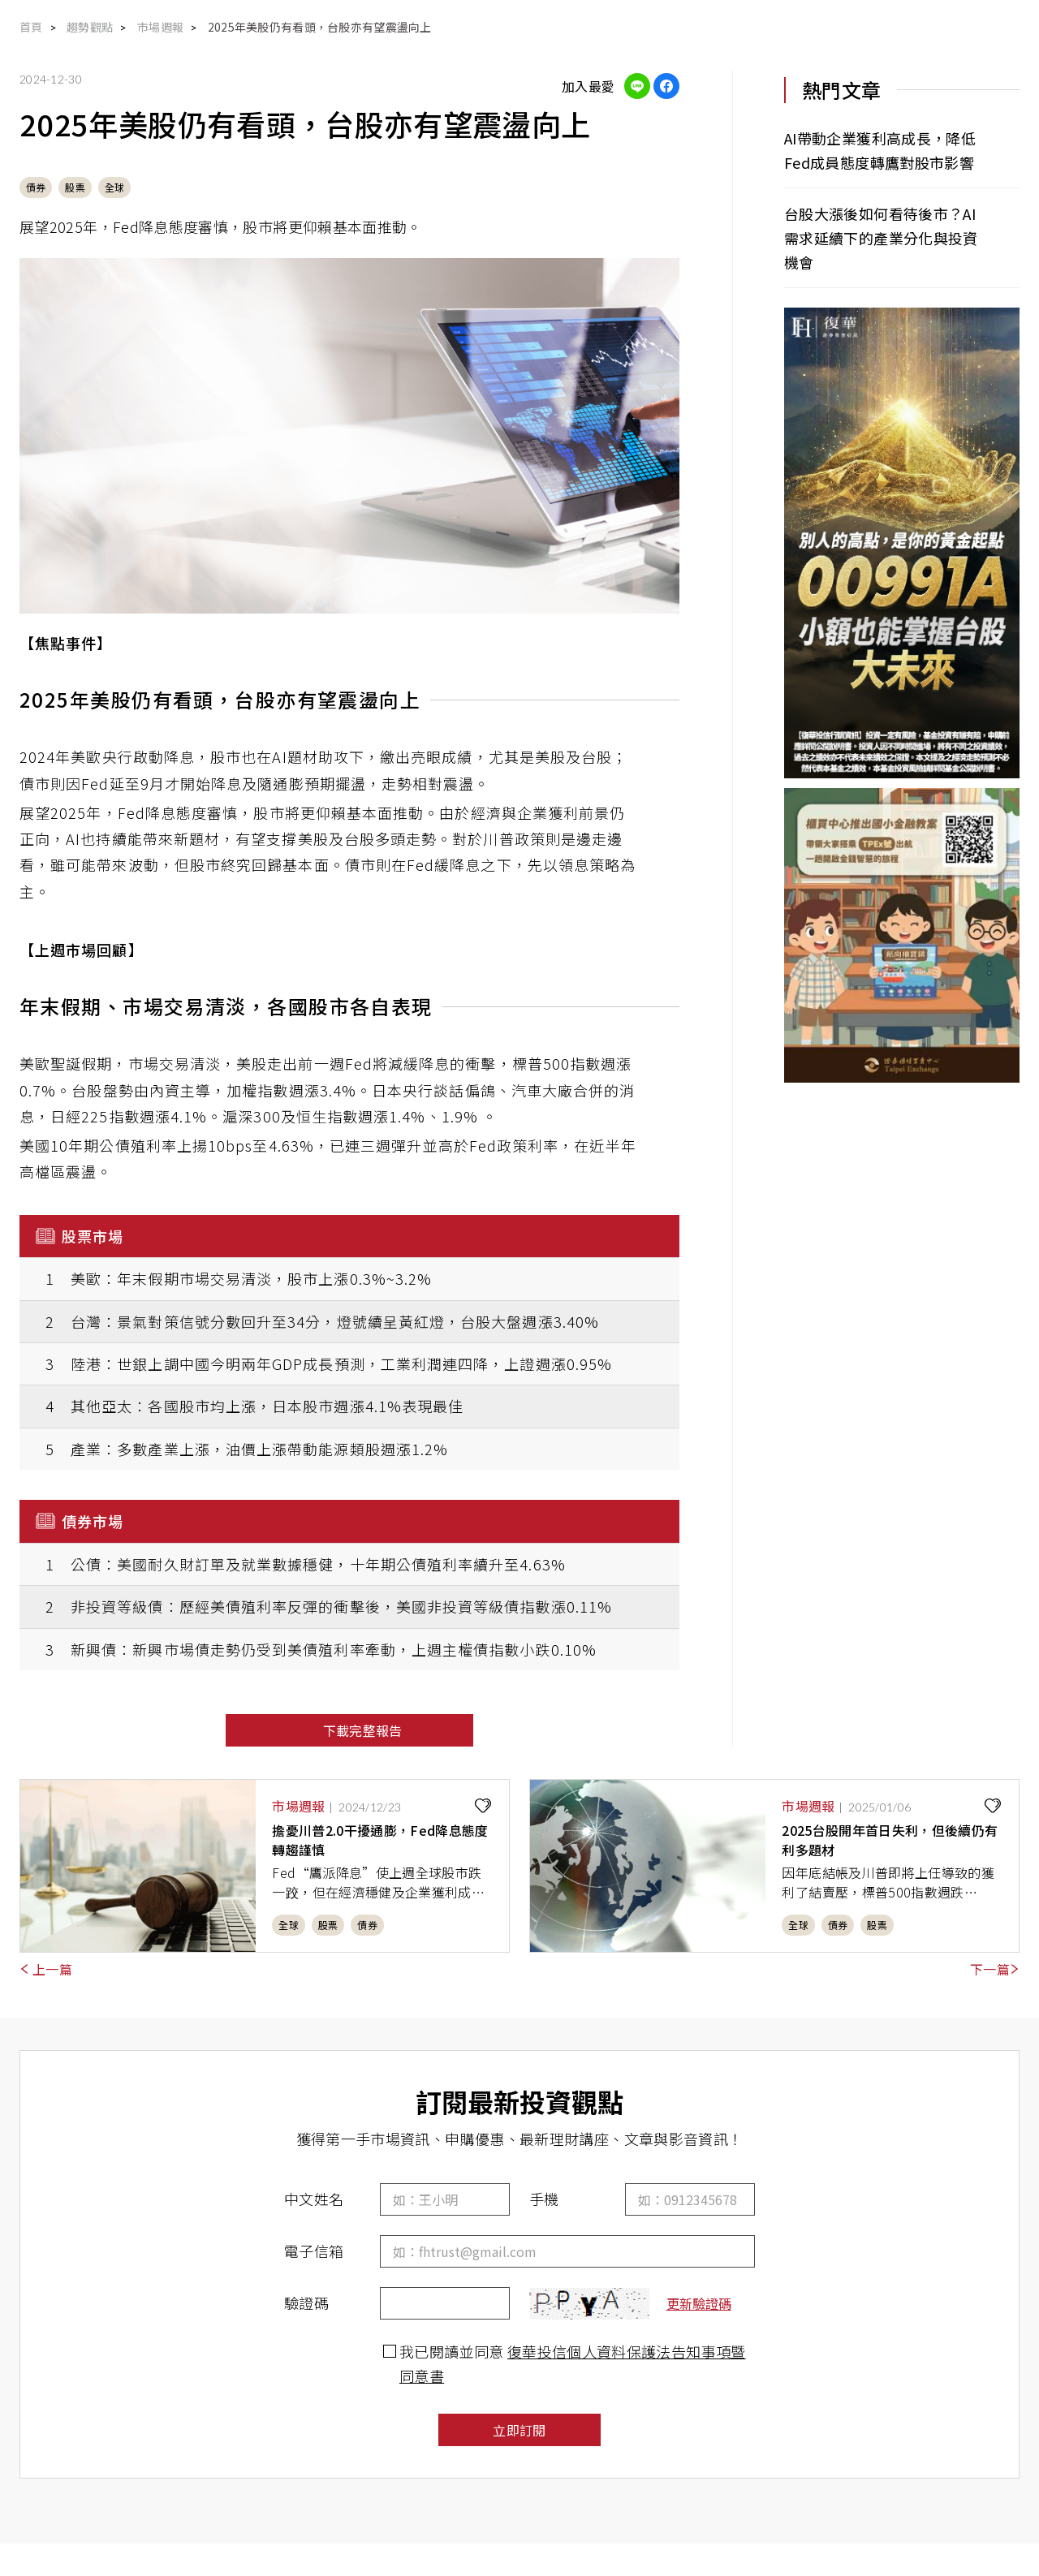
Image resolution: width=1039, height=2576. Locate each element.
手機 (544, 2198)
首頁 (31, 27)
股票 (74, 187)
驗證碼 (306, 2302)
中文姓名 (313, 2198)
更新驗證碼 (698, 2303)
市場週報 (160, 27)
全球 (114, 187)
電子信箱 (313, 2250)
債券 (35, 187)
